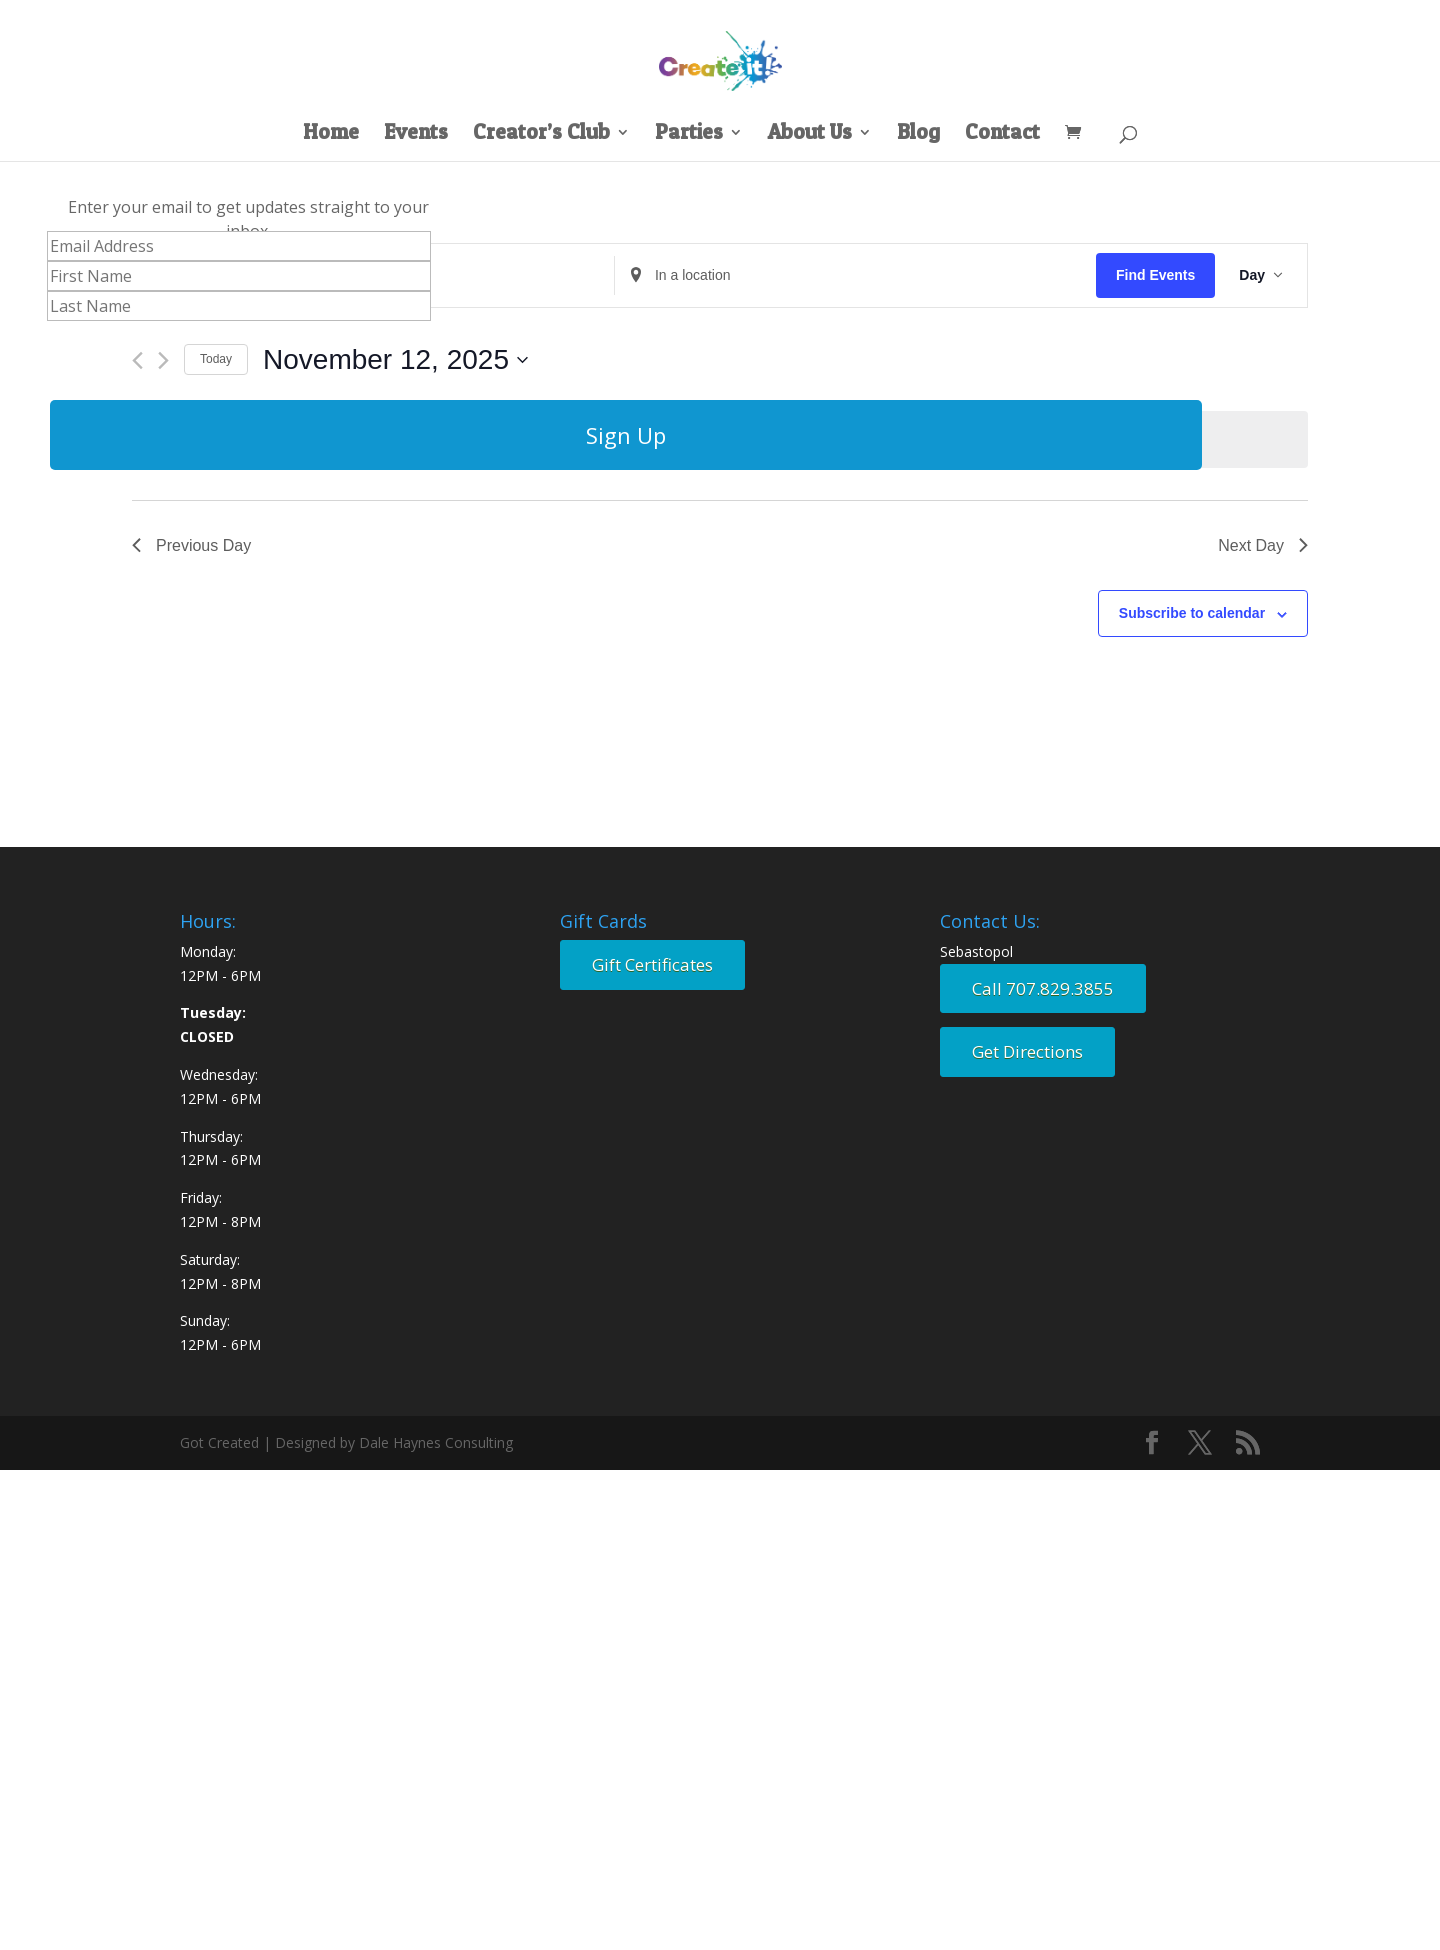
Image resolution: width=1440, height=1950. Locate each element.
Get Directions (1027, 1051)
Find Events (1155, 275)
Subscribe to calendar (1192, 613)
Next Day (1263, 545)
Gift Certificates (652, 964)
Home (331, 134)
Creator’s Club (541, 134)
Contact (1002, 134)
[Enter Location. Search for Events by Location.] (855, 275)
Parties (689, 134)
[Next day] (163, 360)
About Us (810, 134)
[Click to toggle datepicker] (395, 360)
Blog (918, 134)
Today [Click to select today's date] (216, 359)
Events (416, 134)
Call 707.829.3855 (1043, 988)
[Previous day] (137, 360)
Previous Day (191, 545)
